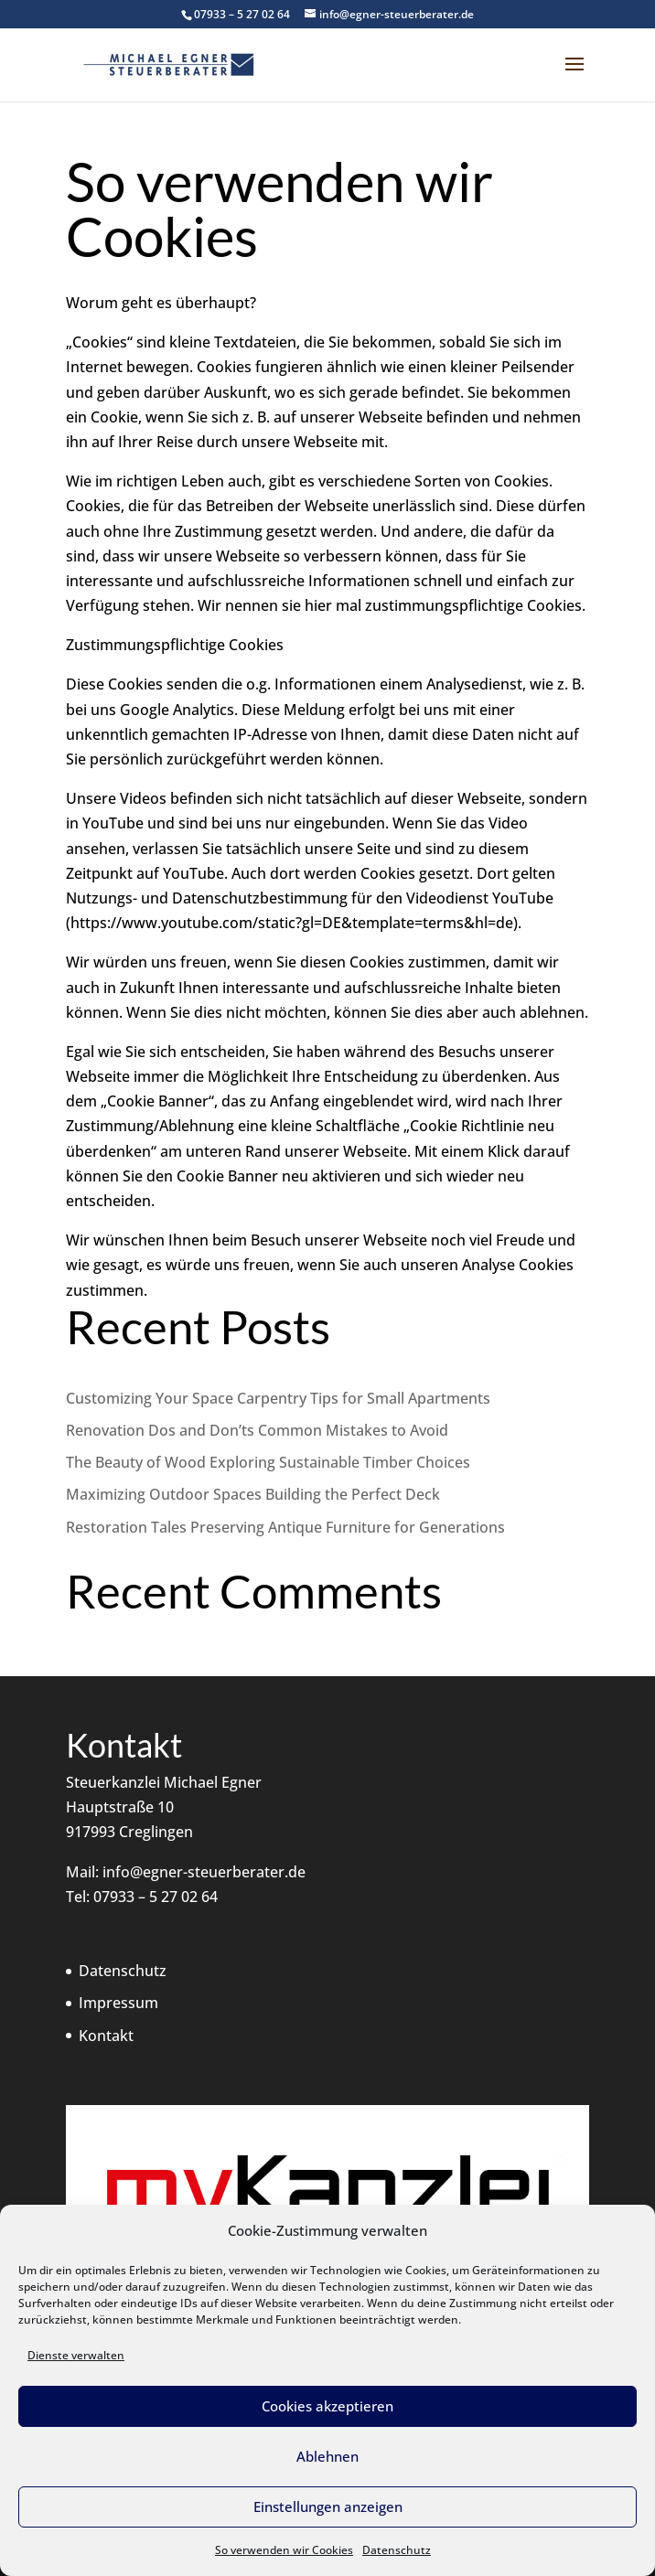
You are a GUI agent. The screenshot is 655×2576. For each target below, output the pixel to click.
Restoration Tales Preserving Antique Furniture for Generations (285, 1527)
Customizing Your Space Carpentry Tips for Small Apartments (278, 1398)
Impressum (118, 2003)
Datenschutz (396, 2550)
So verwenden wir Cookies (284, 2550)
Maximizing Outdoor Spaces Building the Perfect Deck (253, 1494)
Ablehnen (327, 2456)
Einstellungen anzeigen (328, 2506)
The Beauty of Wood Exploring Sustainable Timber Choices (268, 1462)
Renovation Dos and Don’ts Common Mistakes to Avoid (257, 1430)
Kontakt (106, 2036)
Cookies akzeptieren (327, 2406)
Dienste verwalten (75, 2355)
